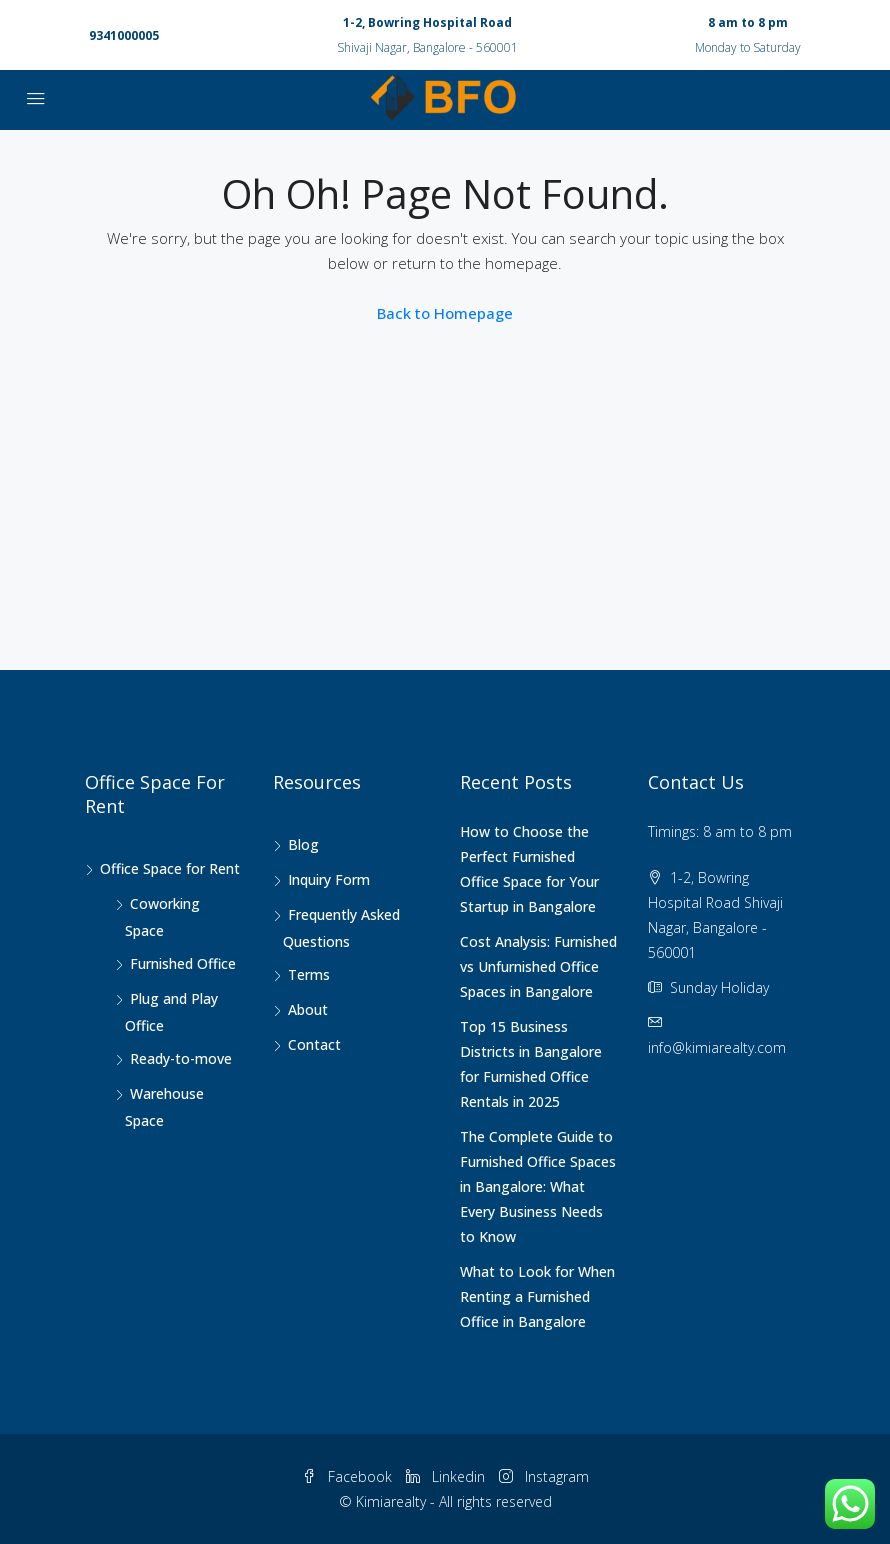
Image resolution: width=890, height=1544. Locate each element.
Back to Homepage (445, 313)
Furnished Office (183, 963)
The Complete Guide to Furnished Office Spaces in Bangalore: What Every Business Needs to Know (538, 1186)
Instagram (544, 1476)
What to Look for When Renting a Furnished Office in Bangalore (537, 1296)
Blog (303, 844)
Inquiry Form (329, 879)
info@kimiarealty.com (717, 1047)
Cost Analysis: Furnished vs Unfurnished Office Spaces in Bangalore (538, 966)
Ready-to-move (181, 1058)
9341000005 (124, 35)
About (308, 1009)
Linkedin (447, 1476)
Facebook (349, 1476)
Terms (309, 974)
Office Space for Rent (170, 868)
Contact (314, 1044)
